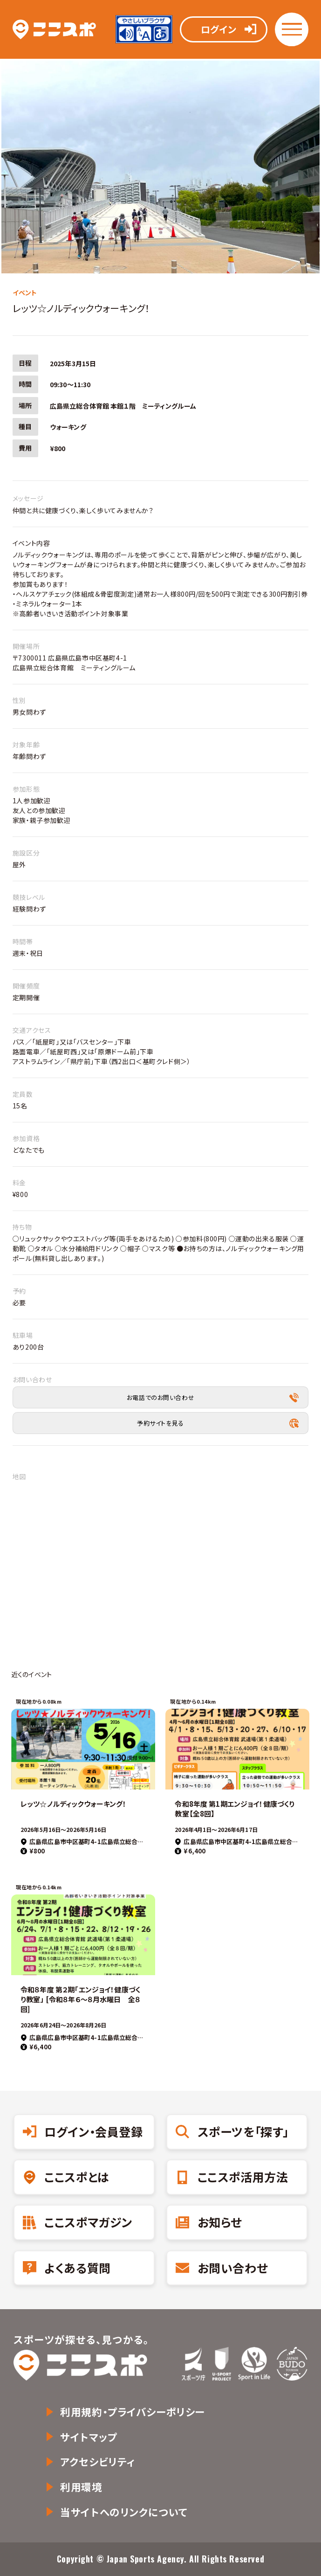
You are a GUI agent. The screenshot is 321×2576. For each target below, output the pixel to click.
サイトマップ (88, 2437)
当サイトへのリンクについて (124, 2512)
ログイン (219, 29)
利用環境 (81, 2486)
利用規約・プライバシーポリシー (132, 2411)
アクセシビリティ (97, 2461)
